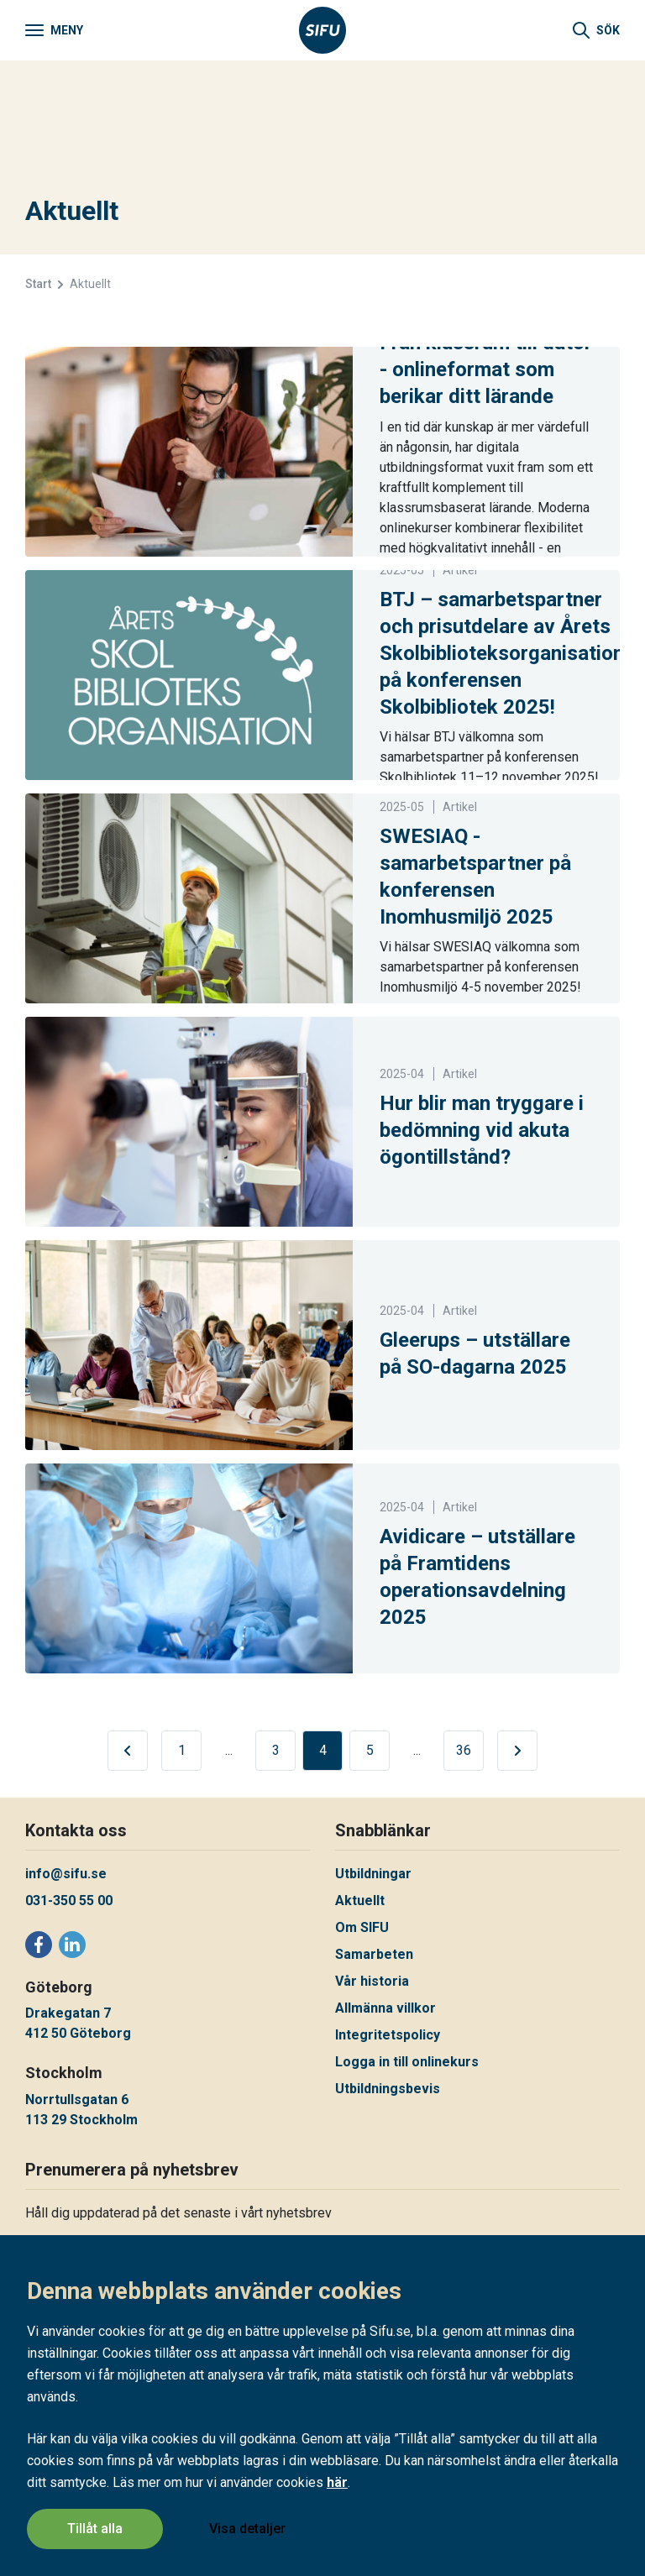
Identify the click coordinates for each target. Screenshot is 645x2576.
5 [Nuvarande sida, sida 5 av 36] (370, 1750)
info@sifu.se (66, 1874)
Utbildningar (373, 1874)
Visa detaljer (248, 2529)
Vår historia (372, 1981)
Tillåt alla (95, 2529)
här (337, 2484)
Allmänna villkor (385, 2008)
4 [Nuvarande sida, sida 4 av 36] (323, 1750)
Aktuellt (360, 1900)
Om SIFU (362, 1927)
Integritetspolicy (387, 2035)
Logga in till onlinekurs (407, 2062)
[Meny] (54, 30)
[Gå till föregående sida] (128, 1750)
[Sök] (596, 30)
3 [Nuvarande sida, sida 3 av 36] (276, 1750)
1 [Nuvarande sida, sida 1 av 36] (182, 1750)
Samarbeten (374, 1954)
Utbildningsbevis (387, 2089)
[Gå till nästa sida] (517, 1750)
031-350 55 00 (69, 1900)
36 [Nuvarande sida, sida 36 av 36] (463, 1750)
